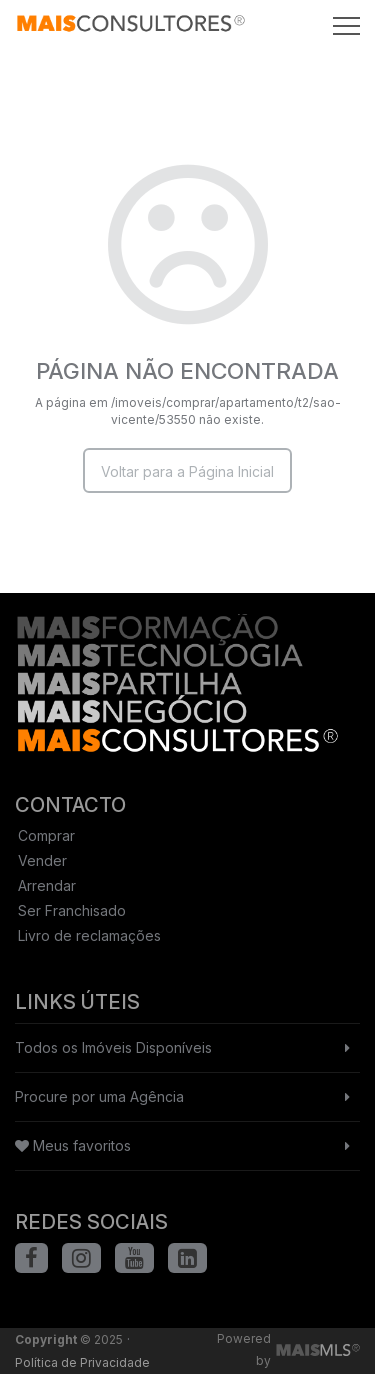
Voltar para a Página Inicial (187, 471)
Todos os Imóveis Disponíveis (113, 1047)
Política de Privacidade (82, 1362)
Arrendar (47, 885)
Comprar (46, 835)
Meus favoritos (73, 1145)
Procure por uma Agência (99, 1096)
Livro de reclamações (89, 935)
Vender (42, 860)
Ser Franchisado (72, 910)
